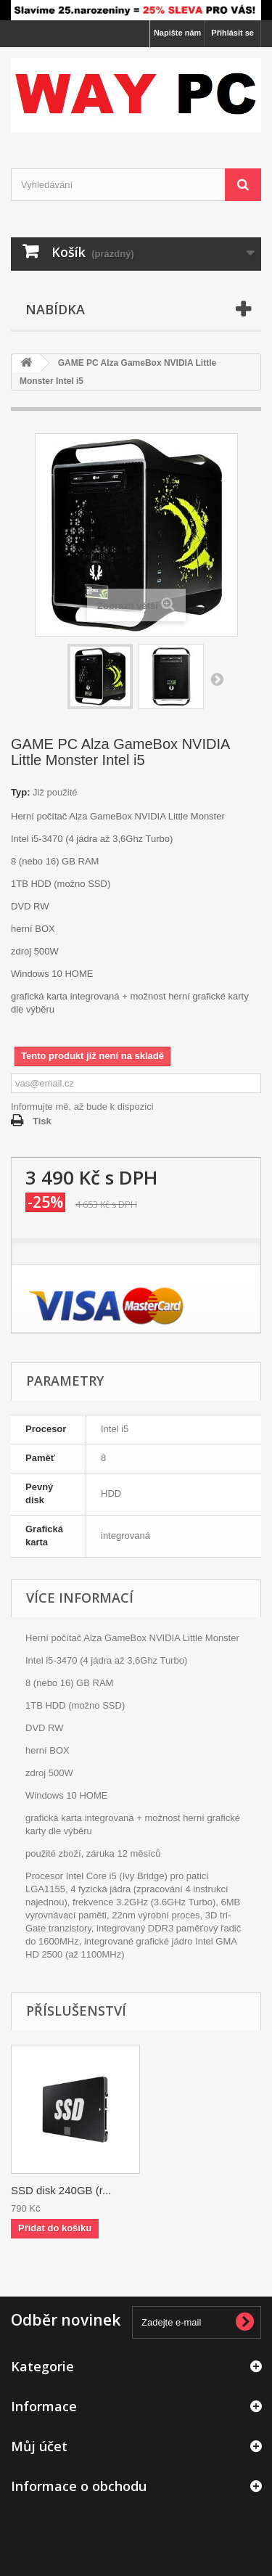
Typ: (20, 792)
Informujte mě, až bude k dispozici (82, 1106)
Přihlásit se (232, 32)
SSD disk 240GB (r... (61, 2190)
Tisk (42, 1121)
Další (217, 678)
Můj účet (39, 2446)
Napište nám (177, 32)
